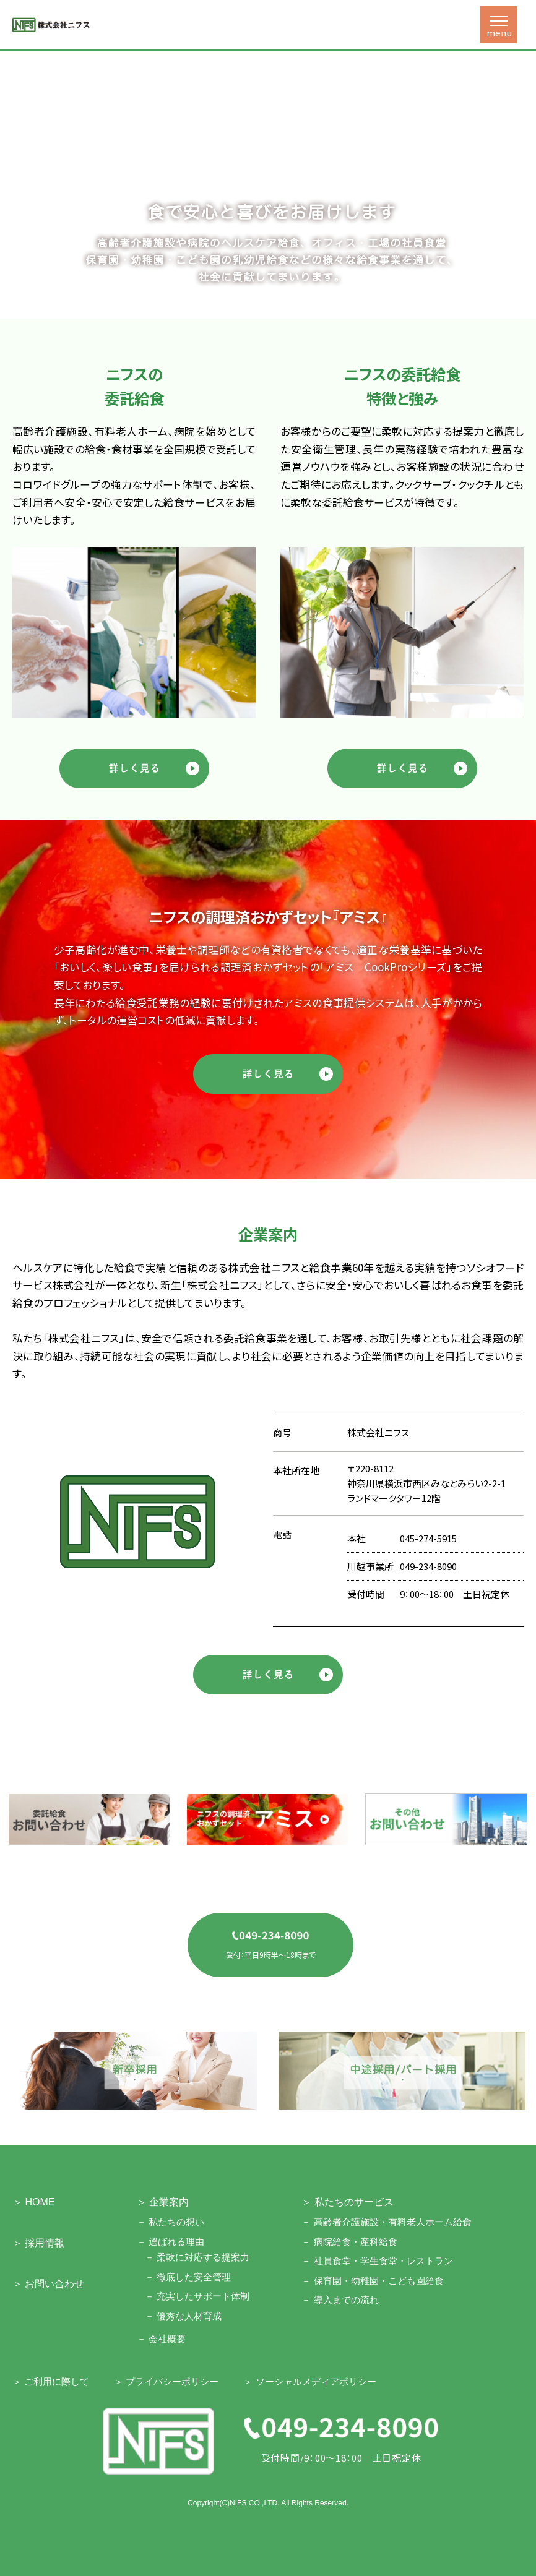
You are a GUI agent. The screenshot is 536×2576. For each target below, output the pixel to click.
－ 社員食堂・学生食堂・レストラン (376, 2261)
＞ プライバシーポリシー (166, 2381)
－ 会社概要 (161, 2338)
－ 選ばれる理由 (170, 2241)
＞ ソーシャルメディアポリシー (309, 2381)
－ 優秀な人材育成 (183, 2316)
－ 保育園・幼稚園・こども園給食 (372, 2280)
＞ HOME (33, 2202)
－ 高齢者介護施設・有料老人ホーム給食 (386, 2222)
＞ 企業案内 (163, 2202)
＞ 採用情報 (38, 2243)
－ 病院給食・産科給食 (349, 2241)
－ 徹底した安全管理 (188, 2277)
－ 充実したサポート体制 (197, 2296)
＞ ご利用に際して (50, 2381)
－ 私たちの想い (170, 2222)
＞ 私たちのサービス (347, 2202)
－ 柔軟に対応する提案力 (197, 2257)
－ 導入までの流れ (339, 2300)
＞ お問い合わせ (48, 2283)
